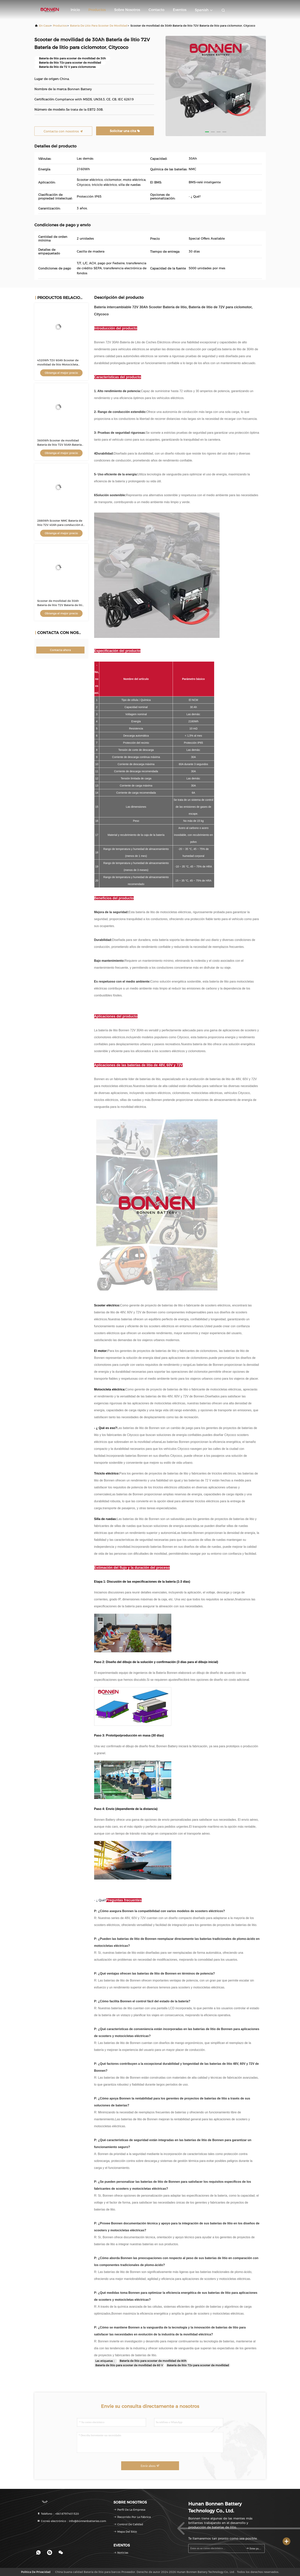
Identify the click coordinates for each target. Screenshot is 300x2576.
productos (60, 25)
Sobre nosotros (127, 10)
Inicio (75, 10)
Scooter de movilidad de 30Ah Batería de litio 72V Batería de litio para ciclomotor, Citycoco (60, 605)
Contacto (156, 10)
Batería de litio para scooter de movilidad (98, 25)
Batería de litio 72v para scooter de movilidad (198, 2365)
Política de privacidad (36, 2572)
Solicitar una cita (125, 131)
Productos (97, 10)
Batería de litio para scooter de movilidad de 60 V (129, 2365)
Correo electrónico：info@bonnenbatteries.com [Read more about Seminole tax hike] (71, 2521)
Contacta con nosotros (63, 131)
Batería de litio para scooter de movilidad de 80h (153, 2361)
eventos (179, 10)
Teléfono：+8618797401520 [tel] (58, 2513)
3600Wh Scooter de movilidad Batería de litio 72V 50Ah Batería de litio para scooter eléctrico (59, 445)
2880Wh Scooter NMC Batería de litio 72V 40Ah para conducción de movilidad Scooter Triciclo (61, 525)
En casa (44, 25)
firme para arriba (253, 2548)
